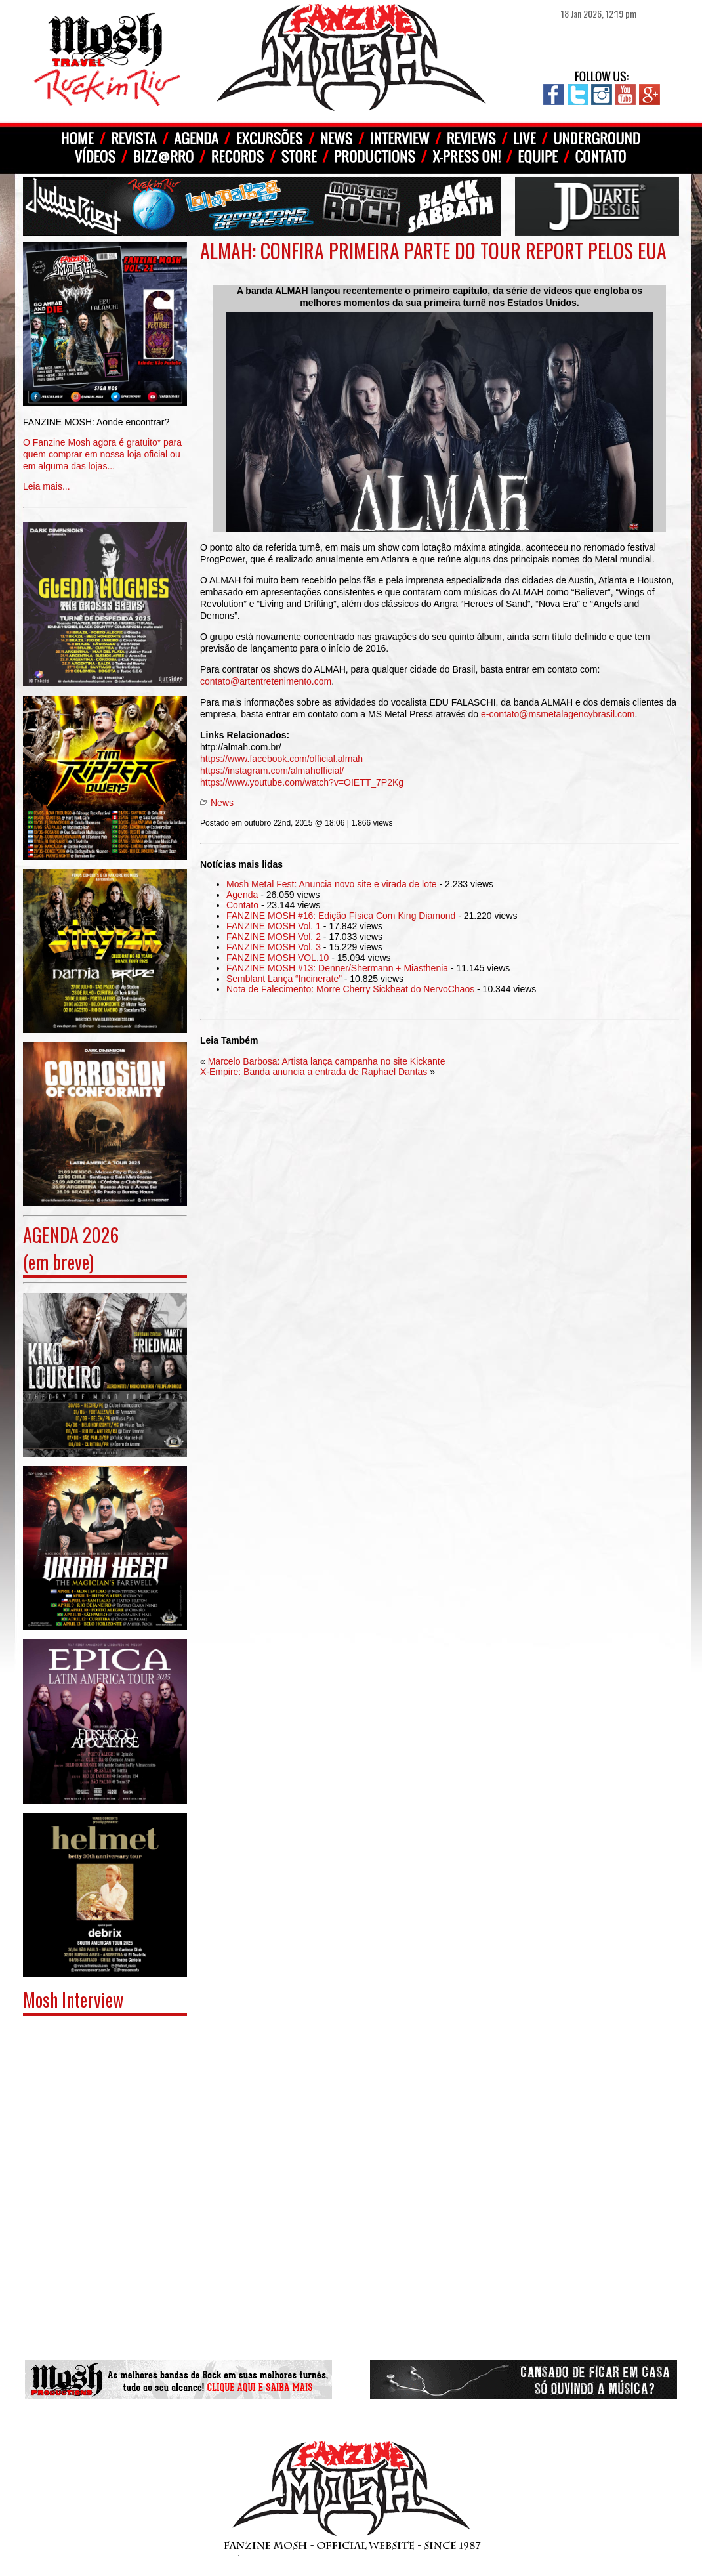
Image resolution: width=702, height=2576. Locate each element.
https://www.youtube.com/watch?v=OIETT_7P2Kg (301, 782)
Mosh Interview (73, 1999)
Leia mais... (105, 445)
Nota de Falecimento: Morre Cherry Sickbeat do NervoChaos (350, 989)
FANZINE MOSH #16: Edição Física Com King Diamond (340, 915)
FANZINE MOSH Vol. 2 (273, 936)
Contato (242, 905)
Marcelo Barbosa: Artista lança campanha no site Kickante (326, 1061)
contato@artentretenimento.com (265, 681)
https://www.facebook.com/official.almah (281, 758)
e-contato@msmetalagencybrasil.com (557, 714)
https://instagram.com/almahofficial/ (272, 770)
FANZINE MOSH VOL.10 (277, 957)
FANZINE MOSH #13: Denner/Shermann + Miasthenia (337, 968)
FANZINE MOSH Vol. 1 (273, 926)
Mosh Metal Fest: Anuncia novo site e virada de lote (331, 884)
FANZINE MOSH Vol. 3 (273, 947)
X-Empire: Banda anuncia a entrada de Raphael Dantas (313, 1071)
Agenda (242, 894)
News (222, 802)
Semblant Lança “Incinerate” (284, 978)
